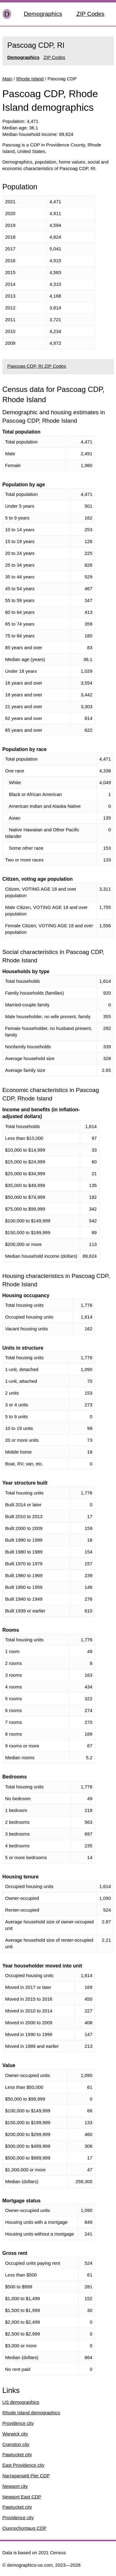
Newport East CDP (21, 2496)
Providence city (18, 2423)
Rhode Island (30, 78)
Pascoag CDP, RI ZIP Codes (36, 366)
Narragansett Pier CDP (26, 2475)
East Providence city (23, 2465)
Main (7, 78)
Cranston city (16, 2444)
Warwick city (15, 2433)
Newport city (15, 2486)
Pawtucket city (17, 2454)
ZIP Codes (90, 14)
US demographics (20, 2402)
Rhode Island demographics (31, 2412)
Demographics (43, 14)
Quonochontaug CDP (24, 2528)
